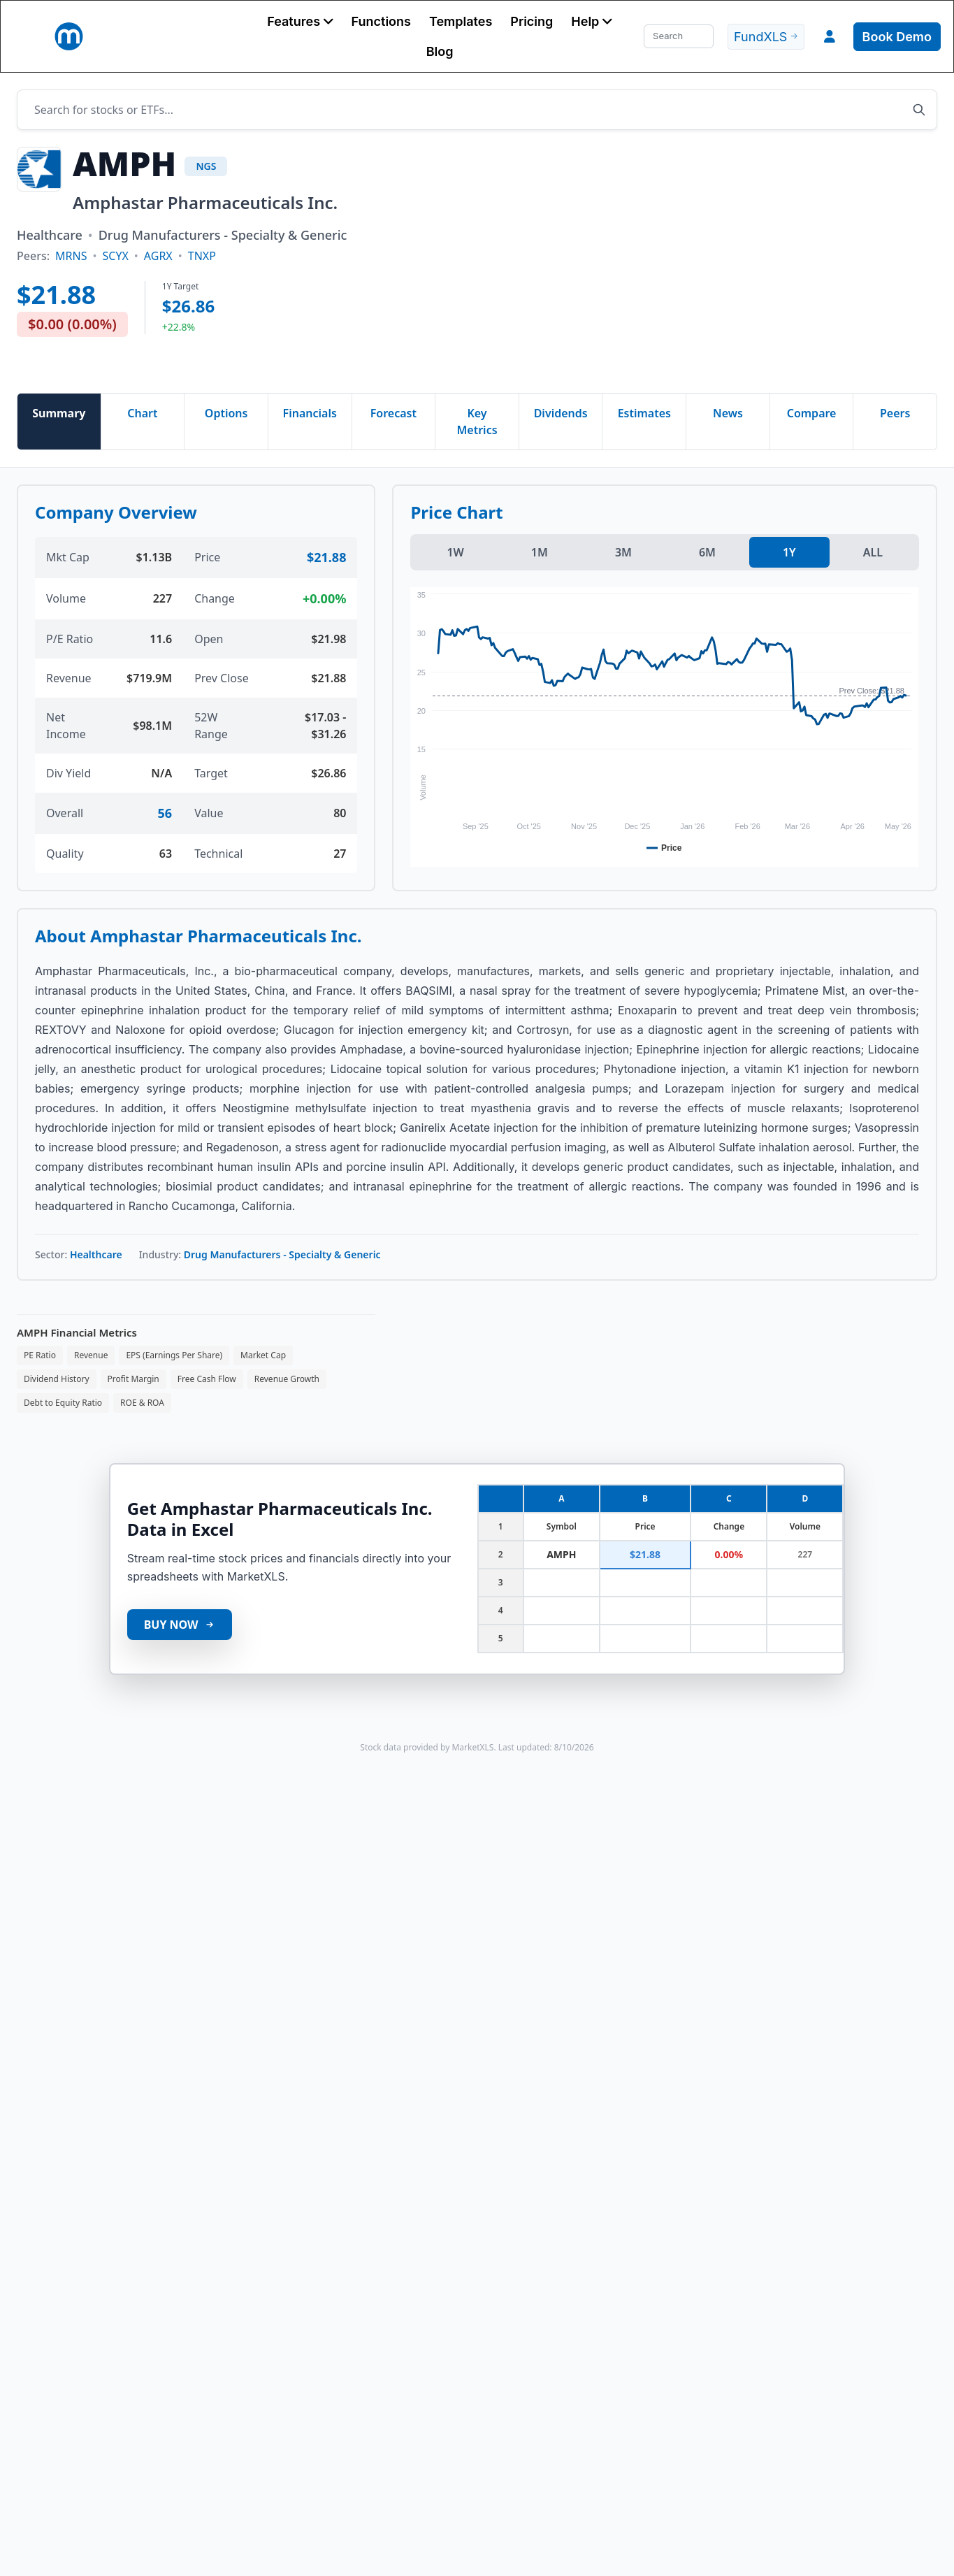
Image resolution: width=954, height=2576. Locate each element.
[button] (299, 21)
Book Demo (897, 36)
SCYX (115, 256)
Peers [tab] (895, 413)
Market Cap (263, 1355)
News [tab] (728, 413)
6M (707, 552)
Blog (440, 51)
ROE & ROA (142, 1403)
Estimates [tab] (644, 413)
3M (623, 552)
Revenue (91, 1355)
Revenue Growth (286, 1379)
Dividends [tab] (561, 413)
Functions (381, 21)
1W (455, 552)
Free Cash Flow (207, 1379)
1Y (789, 552)
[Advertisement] (585, 261)
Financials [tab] (310, 413)
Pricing (531, 21)
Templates (460, 21)
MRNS (71, 256)
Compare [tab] (812, 413)
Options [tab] (226, 413)
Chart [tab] (142, 413)
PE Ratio (40, 1355)
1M (539, 552)
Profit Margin (133, 1379)
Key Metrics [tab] (476, 421)
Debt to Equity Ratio (63, 1403)
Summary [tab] (58, 413)
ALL (873, 552)
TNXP (202, 256)
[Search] (679, 36)
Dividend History (56, 1379)
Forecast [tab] (393, 413)
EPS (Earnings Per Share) (174, 1355)
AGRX (158, 256)
